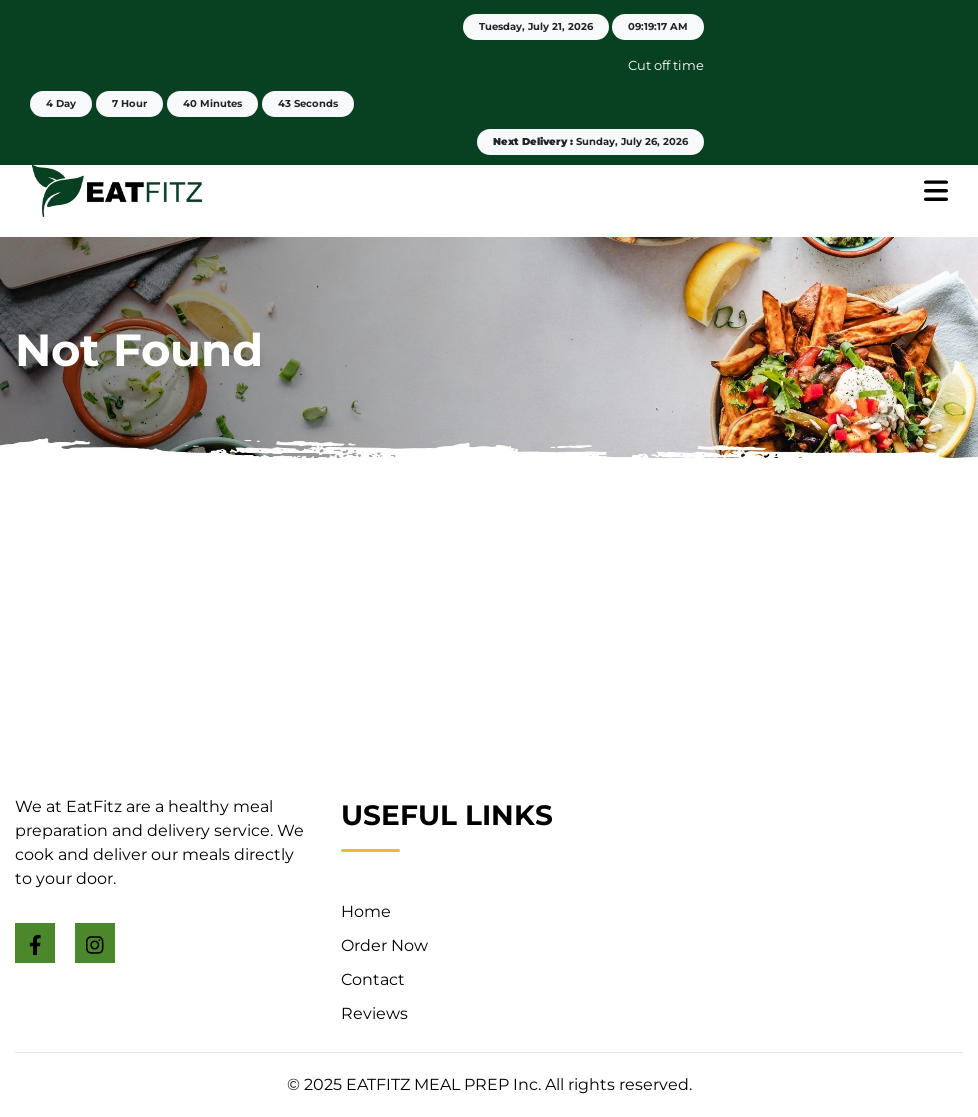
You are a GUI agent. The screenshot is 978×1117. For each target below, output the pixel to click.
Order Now (384, 945)
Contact (373, 979)
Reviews (374, 1013)
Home (366, 911)
